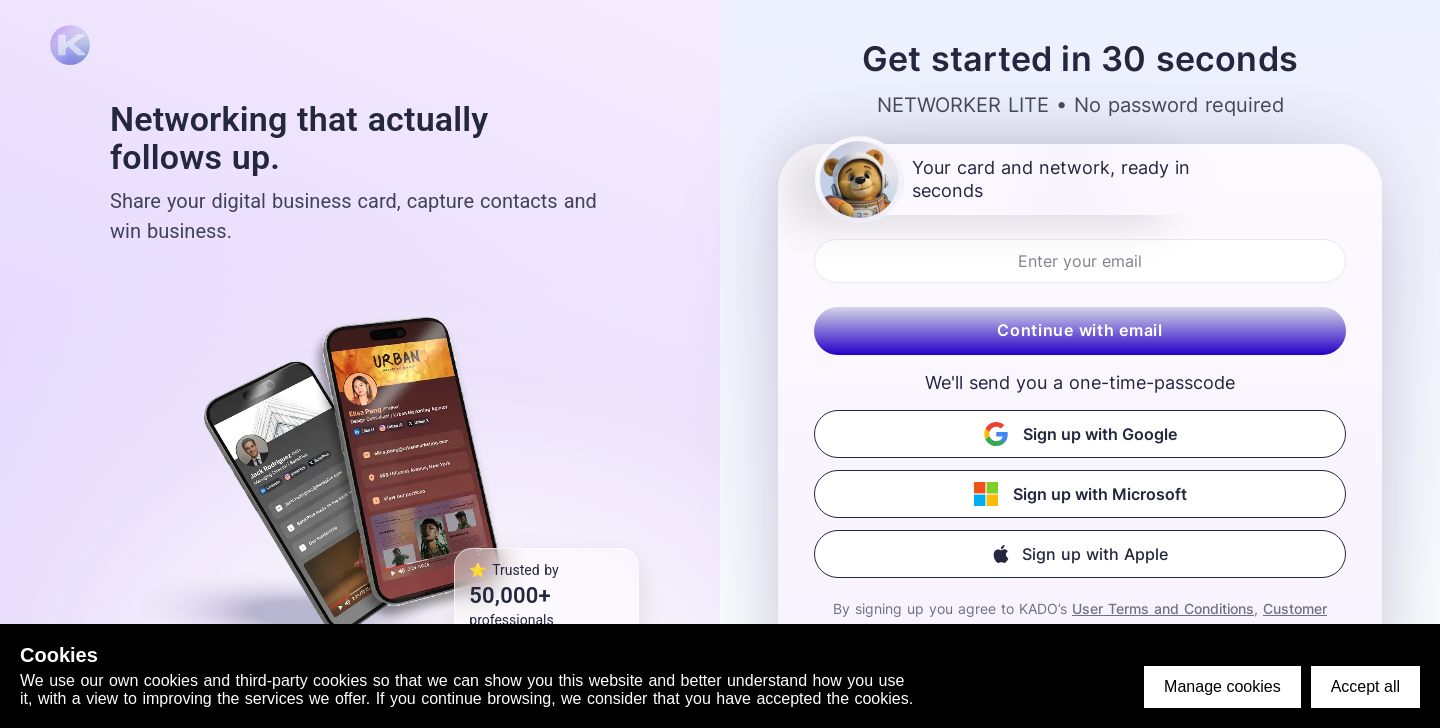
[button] (1080, 554)
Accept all (1365, 686)
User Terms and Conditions (1163, 608)
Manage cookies (1222, 686)
